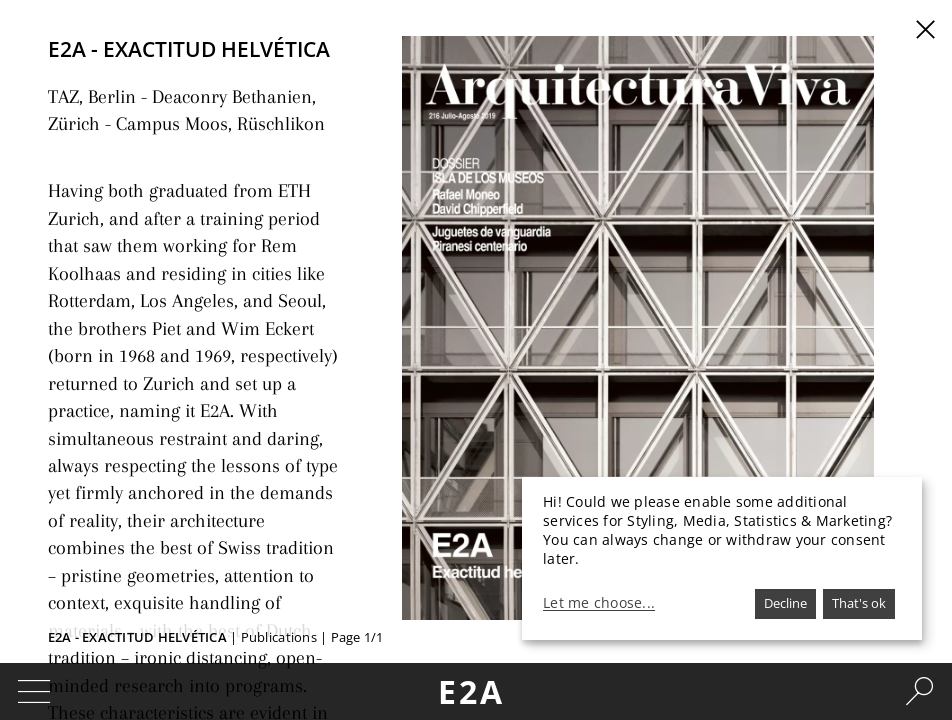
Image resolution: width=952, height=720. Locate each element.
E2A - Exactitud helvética (137, 637)
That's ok (859, 603)
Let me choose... (599, 603)
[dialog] (722, 558)
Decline (785, 603)
